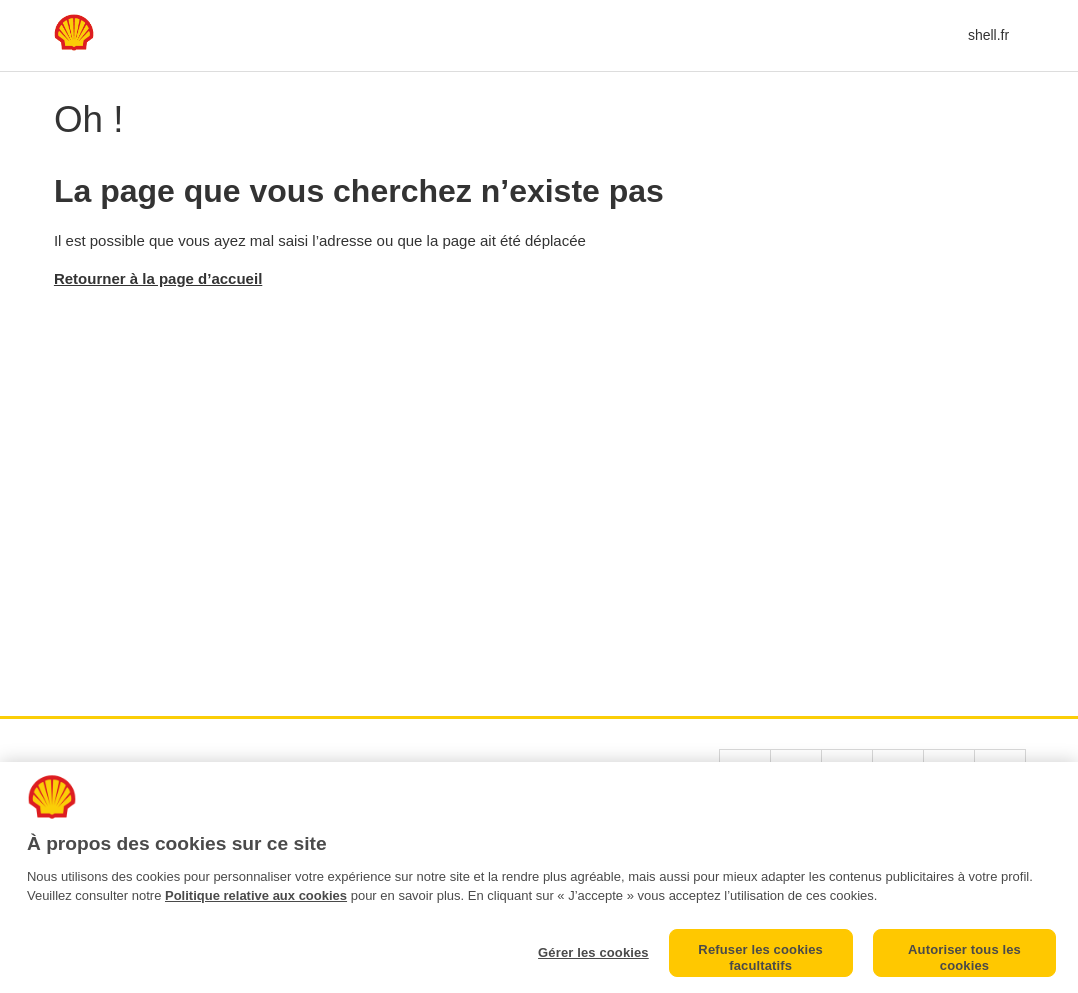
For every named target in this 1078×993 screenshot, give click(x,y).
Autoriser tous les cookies (964, 957)
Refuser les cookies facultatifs (760, 957)
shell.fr (988, 35)
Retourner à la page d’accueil (158, 278)
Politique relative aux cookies (256, 895)
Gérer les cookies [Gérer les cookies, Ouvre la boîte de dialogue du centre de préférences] (593, 952)
